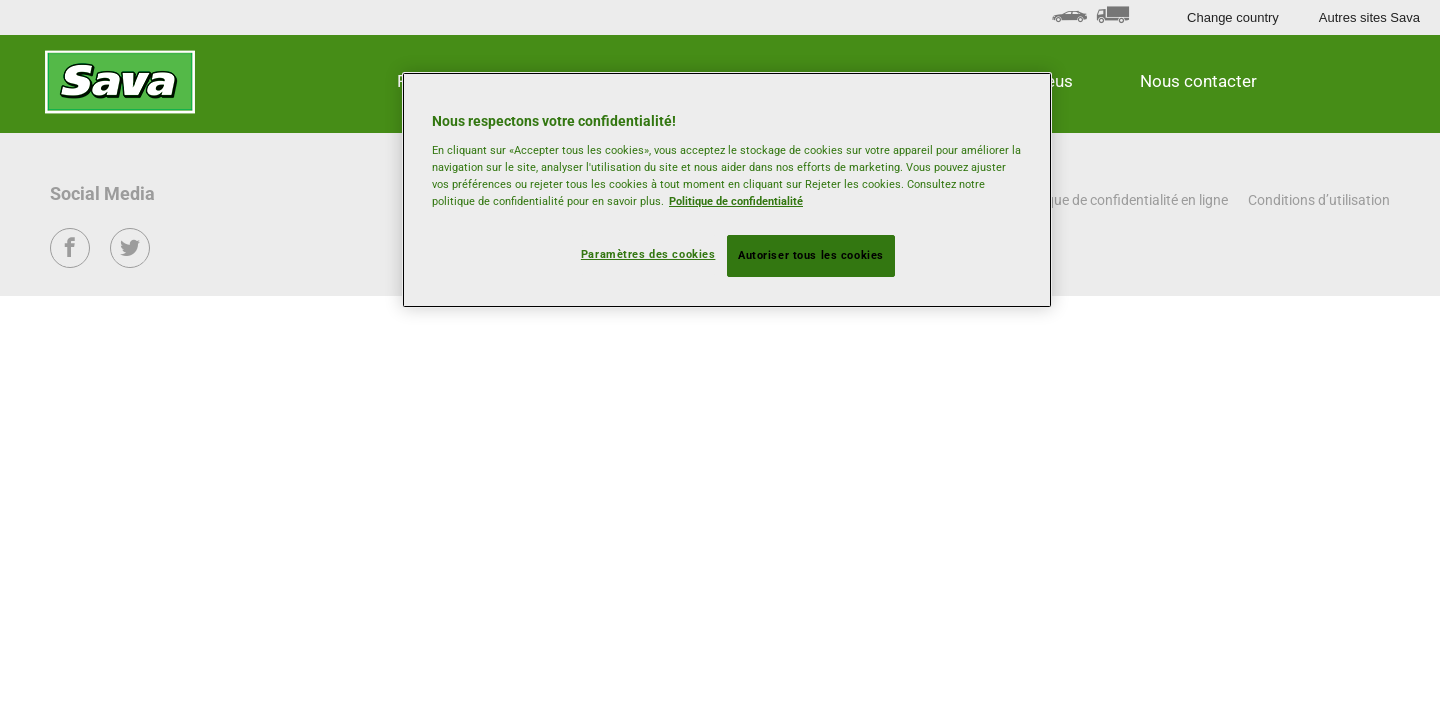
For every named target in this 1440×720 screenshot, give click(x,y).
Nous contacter (1198, 81)
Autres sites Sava (1369, 17)
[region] (727, 190)
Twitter (130, 261)
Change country (1233, 17)
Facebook (70, 261)
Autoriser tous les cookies (811, 255)
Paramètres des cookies (648, 254)
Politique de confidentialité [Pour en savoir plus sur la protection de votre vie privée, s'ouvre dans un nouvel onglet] (736, 201)
